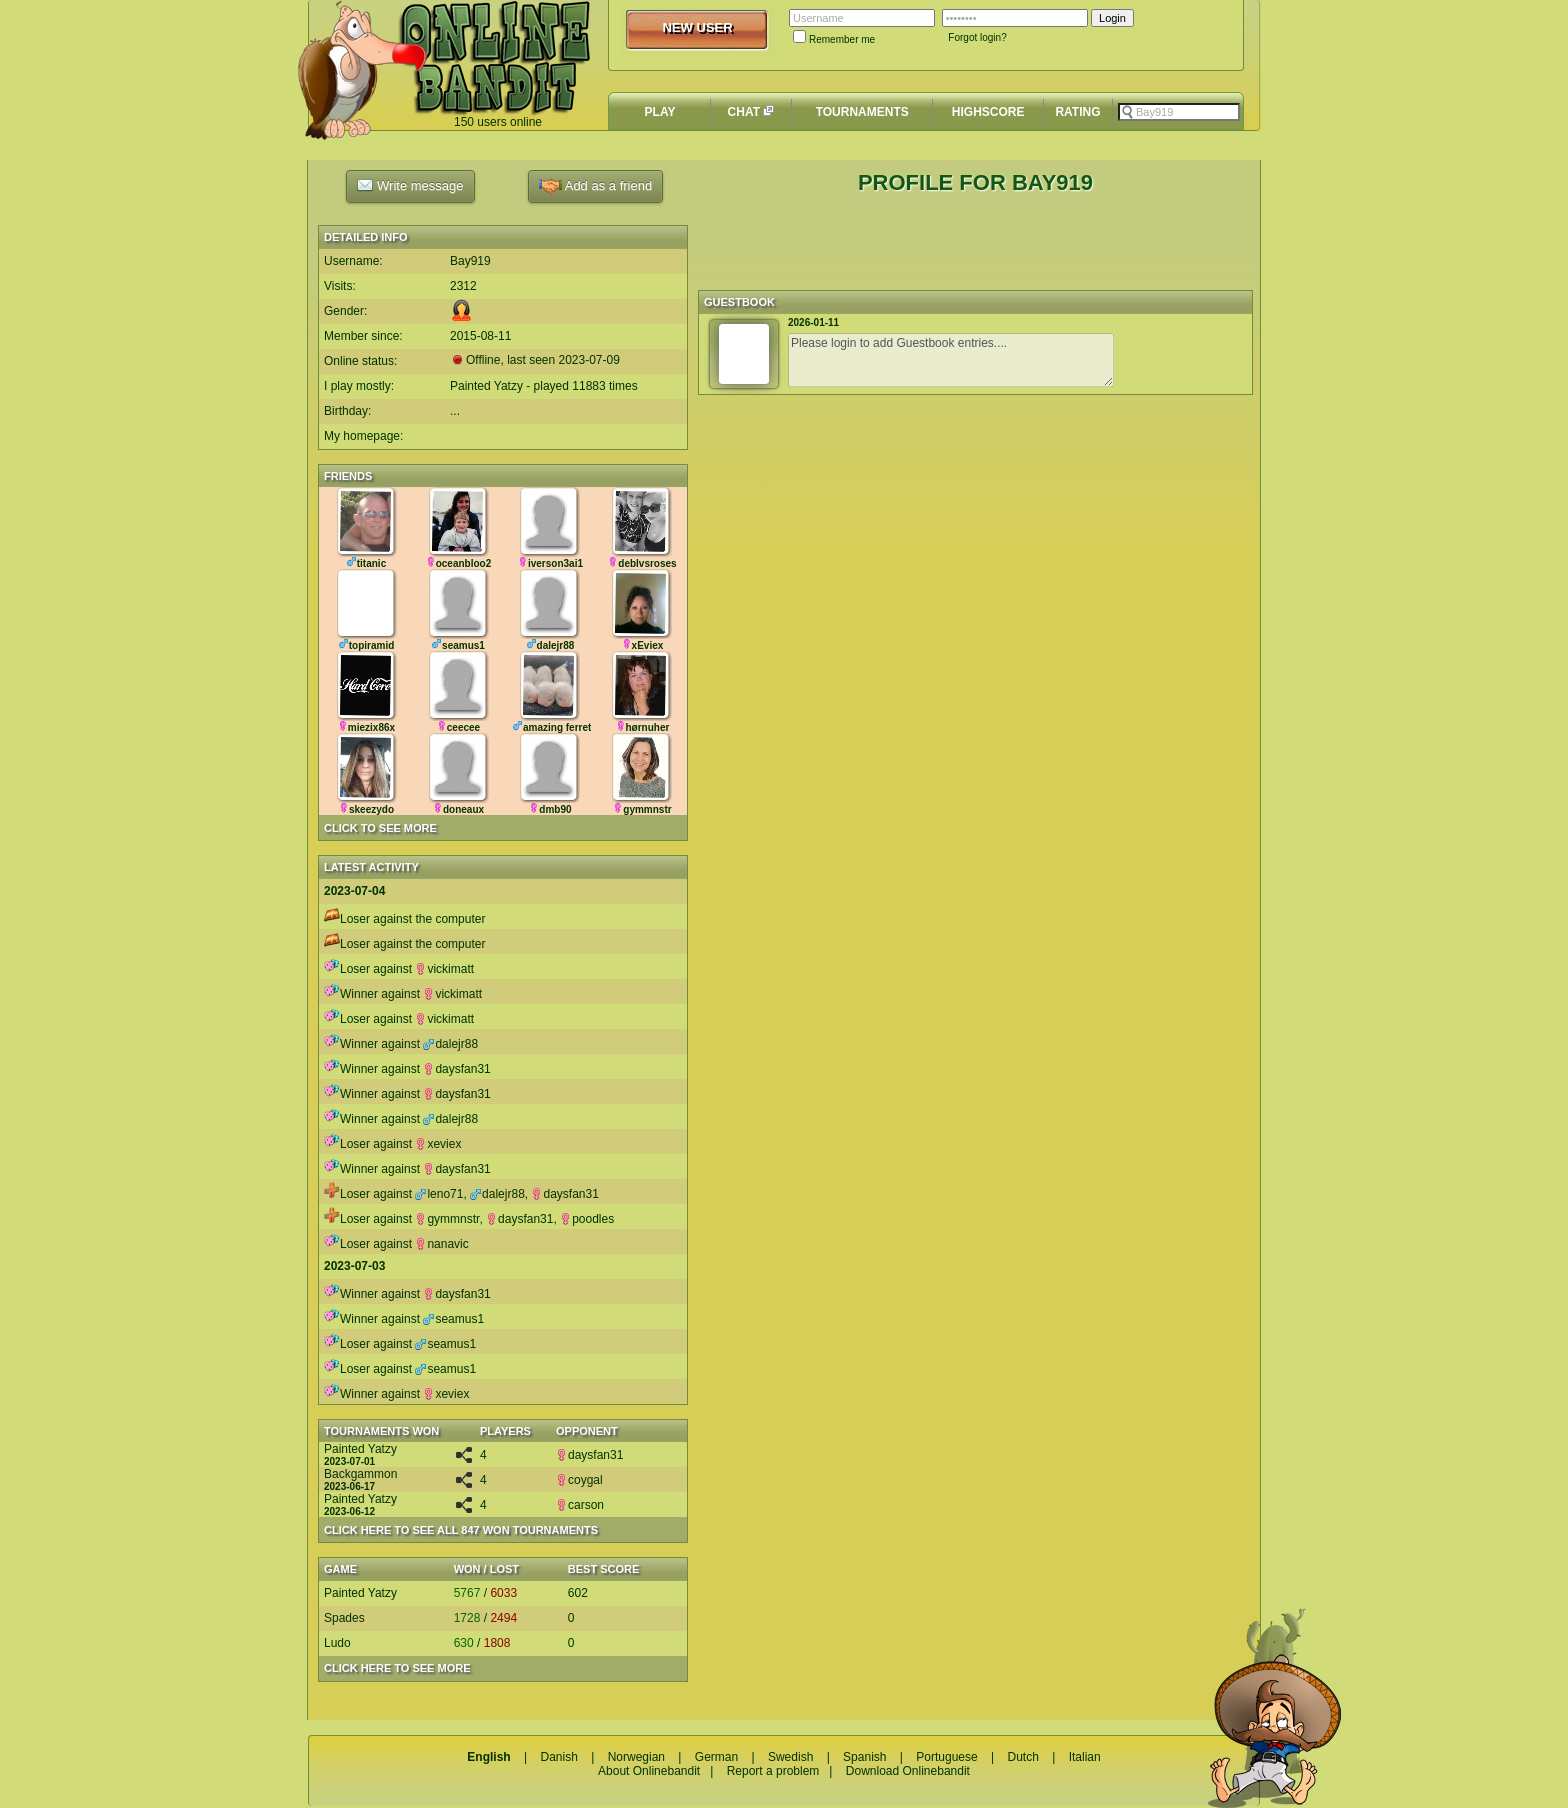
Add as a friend (595, 186)
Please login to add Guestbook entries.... (951, 360)
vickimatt (444, 969)
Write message (410, 185)
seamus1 (453, 1319)
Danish (558, 1757)
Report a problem (773, 1771)
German (716, 1757)
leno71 (439, 1194)
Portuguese (946, 1757)
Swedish (790, 1757)
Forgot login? (977, 37)
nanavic (441, 1244)
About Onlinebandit (649, 1771)
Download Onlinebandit (908, 1771)
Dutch (1022, 1757)
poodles (587, 1219)
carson (580, 1505)
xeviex (438, 1144)
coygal (579, 1480)
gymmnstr (447, 1219)
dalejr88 (450, 1044)
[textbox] (1179, 112)
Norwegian (636, 1757)
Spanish (864, 1757)
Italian (1085, 1757)
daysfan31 (456, 1069)
